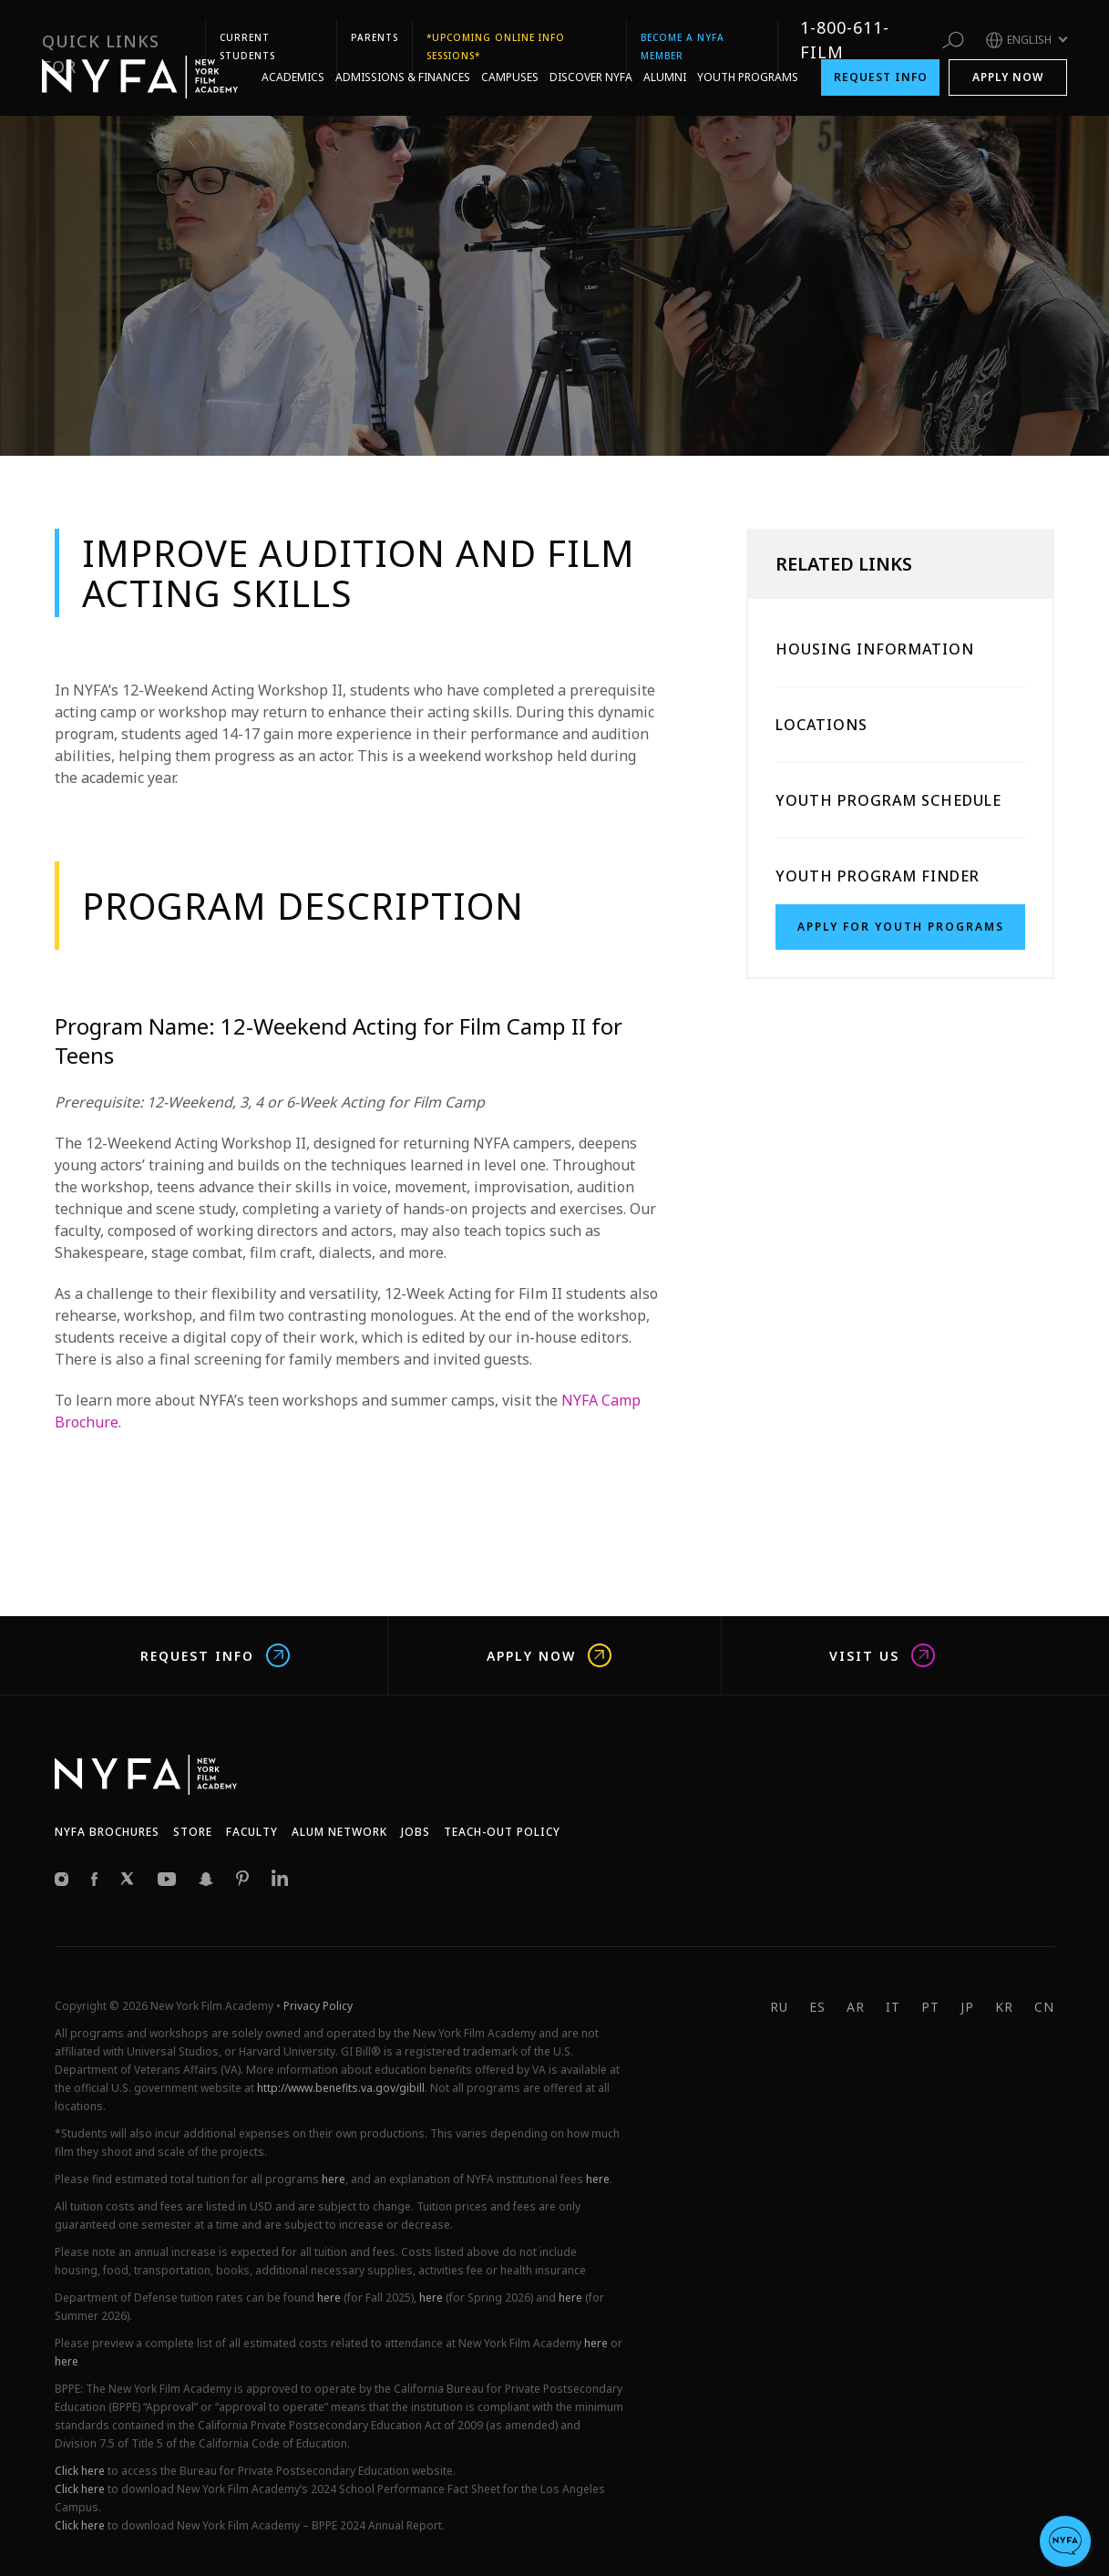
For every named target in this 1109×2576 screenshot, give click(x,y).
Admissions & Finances (402, 57)
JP (967, 2006)
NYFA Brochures (107, 1831)
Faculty (252, 1831)
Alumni (664, 57)
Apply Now (1007, 57)
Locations (821, 725)
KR (1004, 2006)
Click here (80, 2470)
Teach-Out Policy (502, 1831)
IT (893, 2006)
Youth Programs (747, 57)
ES (817, 2006)
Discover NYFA (590, 57)
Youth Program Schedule (888, 800)
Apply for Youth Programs (900, 926)
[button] (1065, 2541)
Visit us (882, 1655)
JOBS (415, 1831)
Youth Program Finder (877, 876)
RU (779, 2006)
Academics (293, 57)
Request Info (881, 57)
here (333, 2179)
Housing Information (874, 649)
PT (930, 2006)
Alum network (339, 1831)
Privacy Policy (318, 2006)
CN (1044, 2006)
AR (856, 2006)
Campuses (510, 57)
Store (192, 1831)
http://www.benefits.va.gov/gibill (341, 2088)
